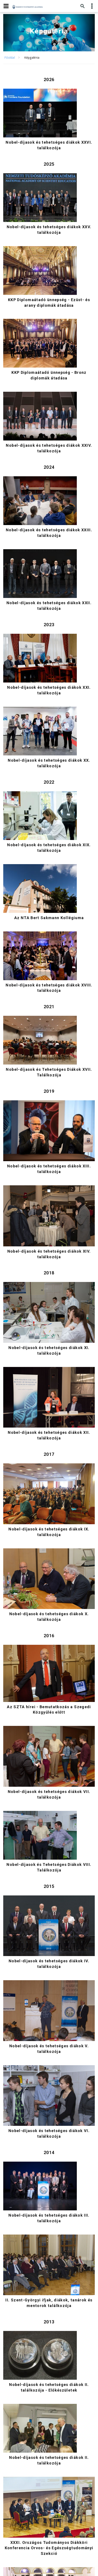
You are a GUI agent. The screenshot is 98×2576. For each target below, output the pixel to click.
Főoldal (9, 57)
